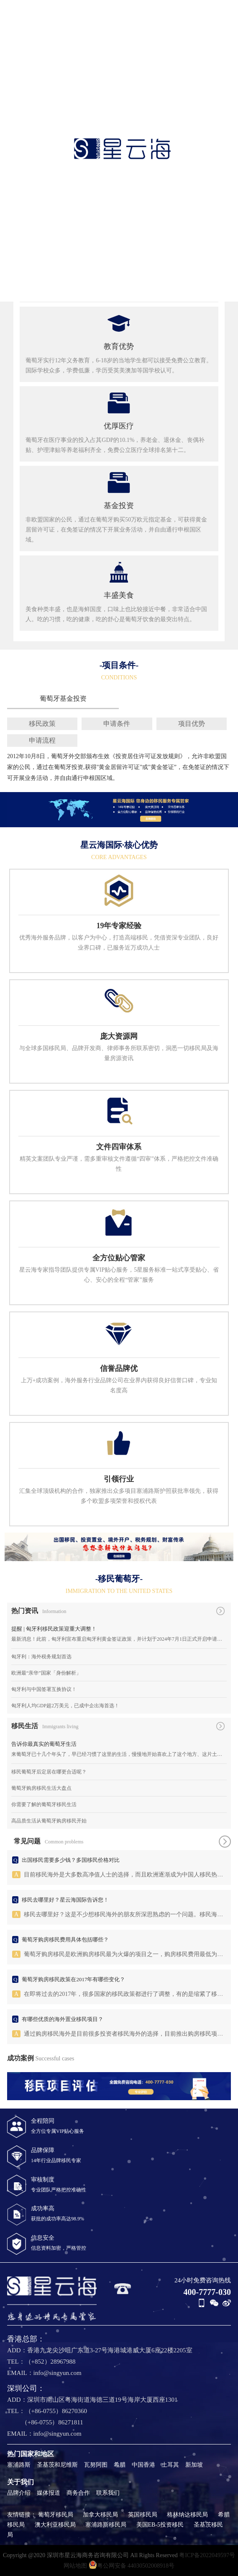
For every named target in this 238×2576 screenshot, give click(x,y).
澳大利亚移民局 (55, 2525)
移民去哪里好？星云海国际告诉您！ (65, 1900)
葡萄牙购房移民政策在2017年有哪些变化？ (73, 1979)
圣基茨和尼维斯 (57, 2465)
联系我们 (108, 2493)
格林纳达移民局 (187, 2514)
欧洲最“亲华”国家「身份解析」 (46, 1673)
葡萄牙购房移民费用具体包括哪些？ (65, 1939)
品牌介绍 (19, 2493)
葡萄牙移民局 (55, 2514)
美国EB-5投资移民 (160, 2525)
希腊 (119, 2465)
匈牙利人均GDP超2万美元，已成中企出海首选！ (65, 1706)
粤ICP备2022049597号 (207, 2555)
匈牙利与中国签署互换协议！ (44, 1689)
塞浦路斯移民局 (105, 2525)
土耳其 (170, 2465)
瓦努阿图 (95, 2465)
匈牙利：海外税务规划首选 (41, 1657)
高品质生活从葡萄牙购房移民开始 (49, 1821)
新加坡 (194, 2465)
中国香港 (143, 2465)
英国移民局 (142, 2514)
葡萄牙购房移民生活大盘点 (41, 1788)
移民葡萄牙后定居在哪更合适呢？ (49, 1772)
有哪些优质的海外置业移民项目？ (62, 2019)
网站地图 (75, 2566)
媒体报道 (48, 2493)
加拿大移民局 (100, 2514)
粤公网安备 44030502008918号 (132, 2565)
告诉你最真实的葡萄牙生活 (44, 1744)
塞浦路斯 (19, 2465)
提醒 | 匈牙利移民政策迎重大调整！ (54, 1629)
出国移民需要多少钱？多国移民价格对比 (71, 1860)
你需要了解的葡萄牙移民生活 (44, 1804)
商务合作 (78, 2493)
